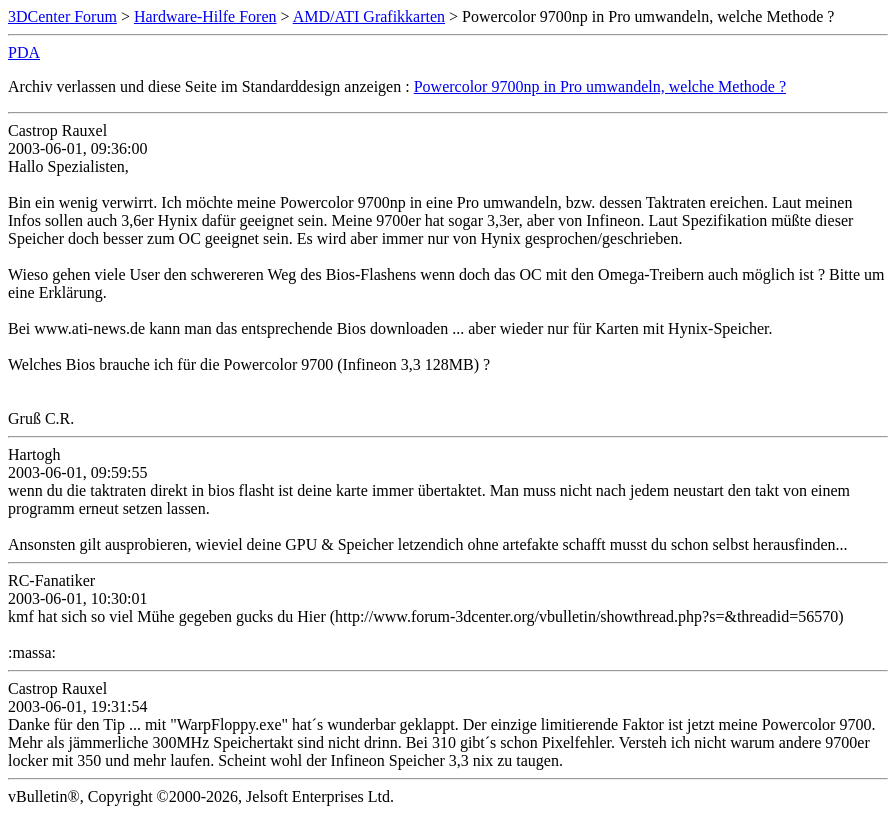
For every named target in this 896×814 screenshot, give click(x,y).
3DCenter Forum (62, 16)
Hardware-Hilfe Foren (205, 16)
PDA (24, 52)
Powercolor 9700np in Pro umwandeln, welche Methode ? (600, 86)
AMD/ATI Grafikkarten (369, 16)
